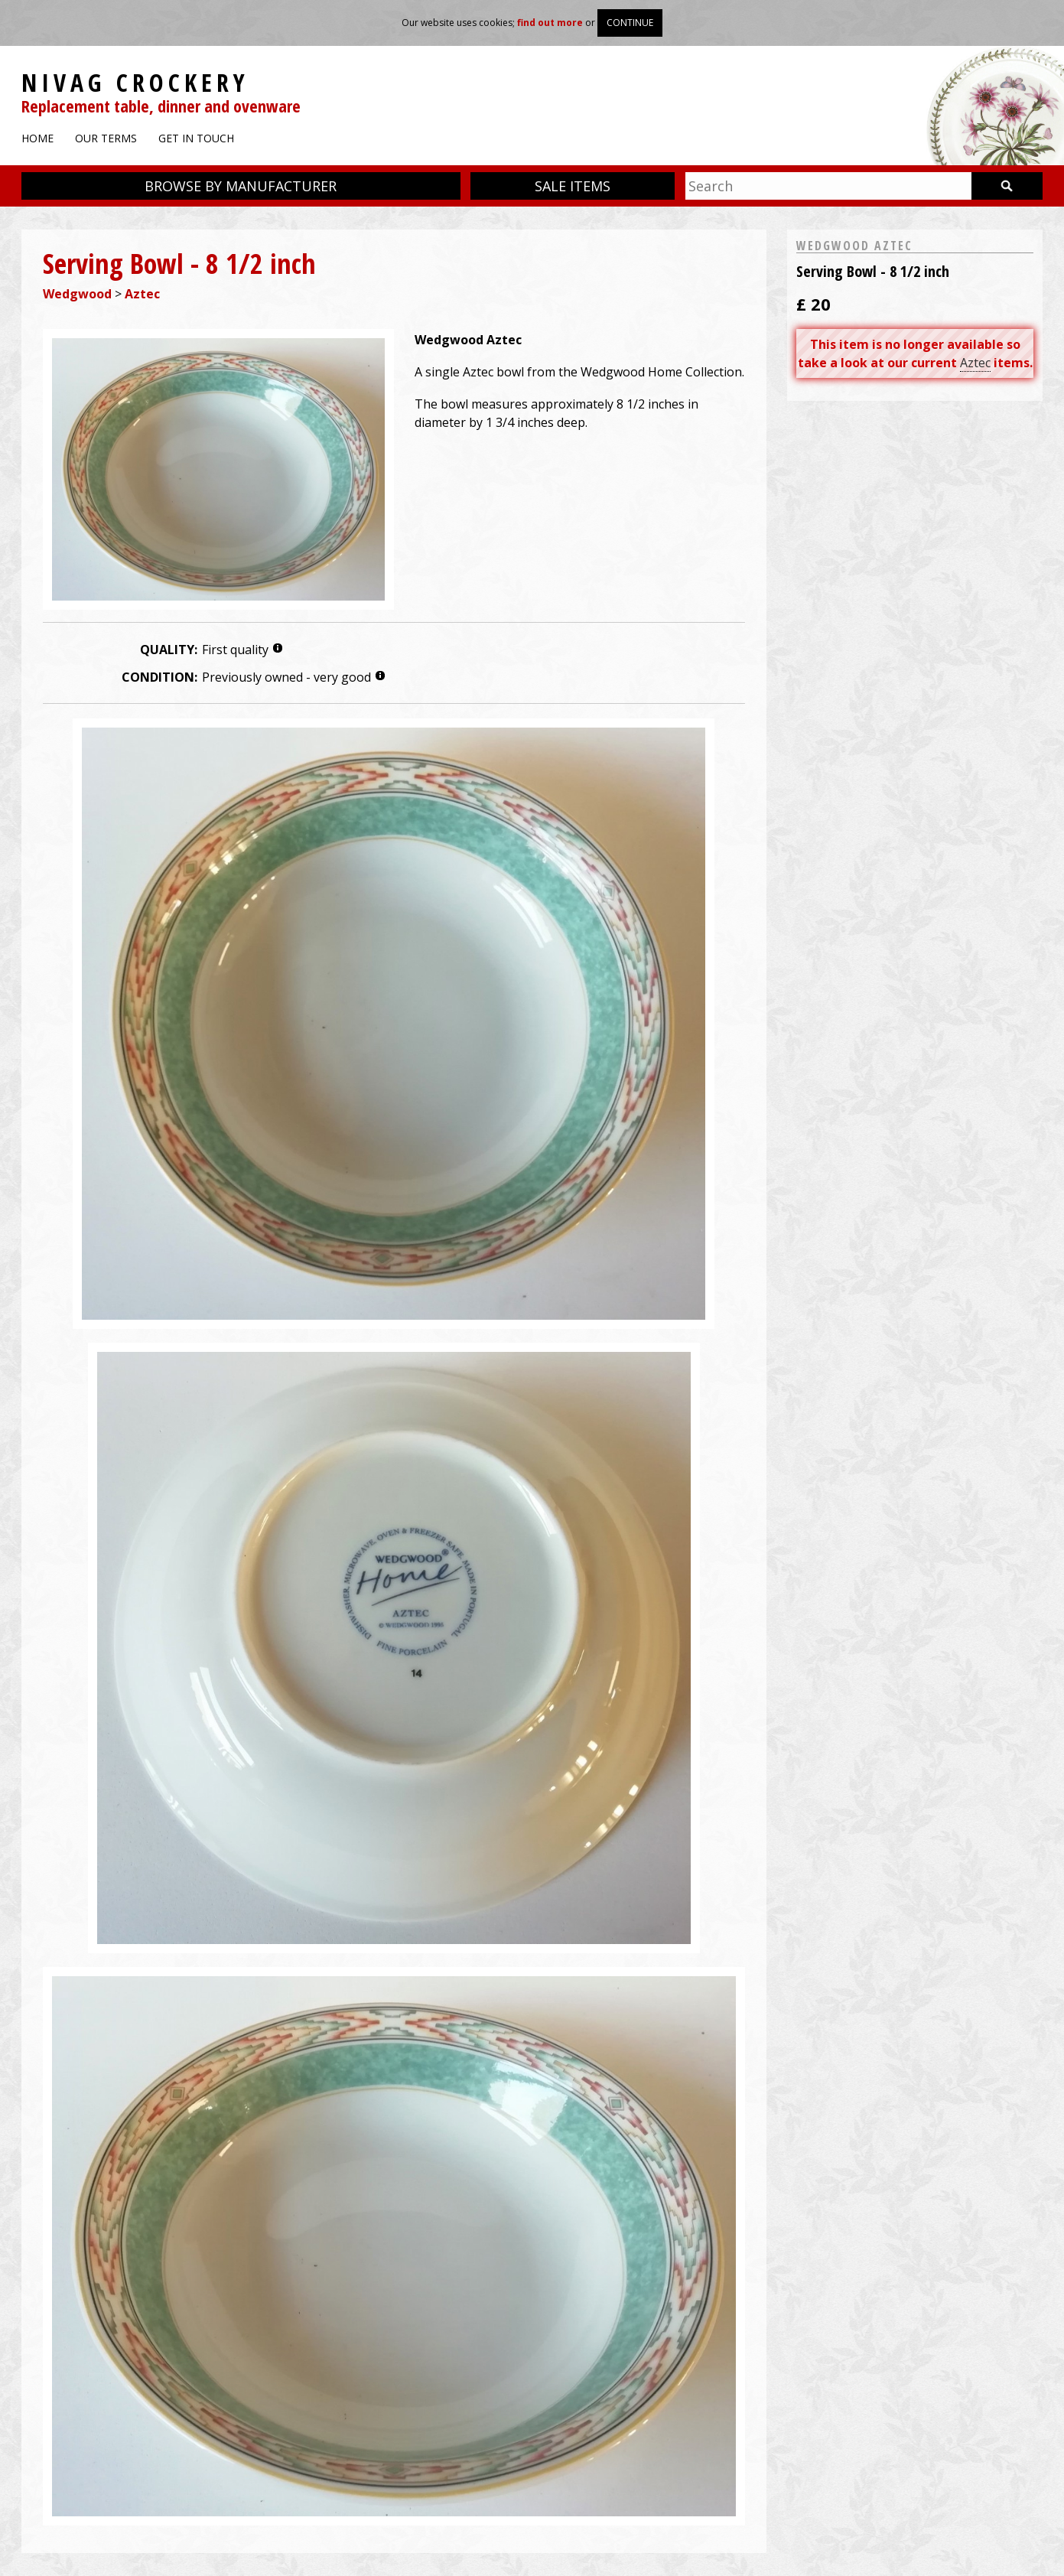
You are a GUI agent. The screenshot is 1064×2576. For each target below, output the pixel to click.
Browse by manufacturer (241, 186)
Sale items (572, 186)
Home (37, 138)
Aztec (142, 293)
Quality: (168, 649)
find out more (550, 22)
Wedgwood (77, 293)
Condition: (159, 677)
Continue (630, 22)
